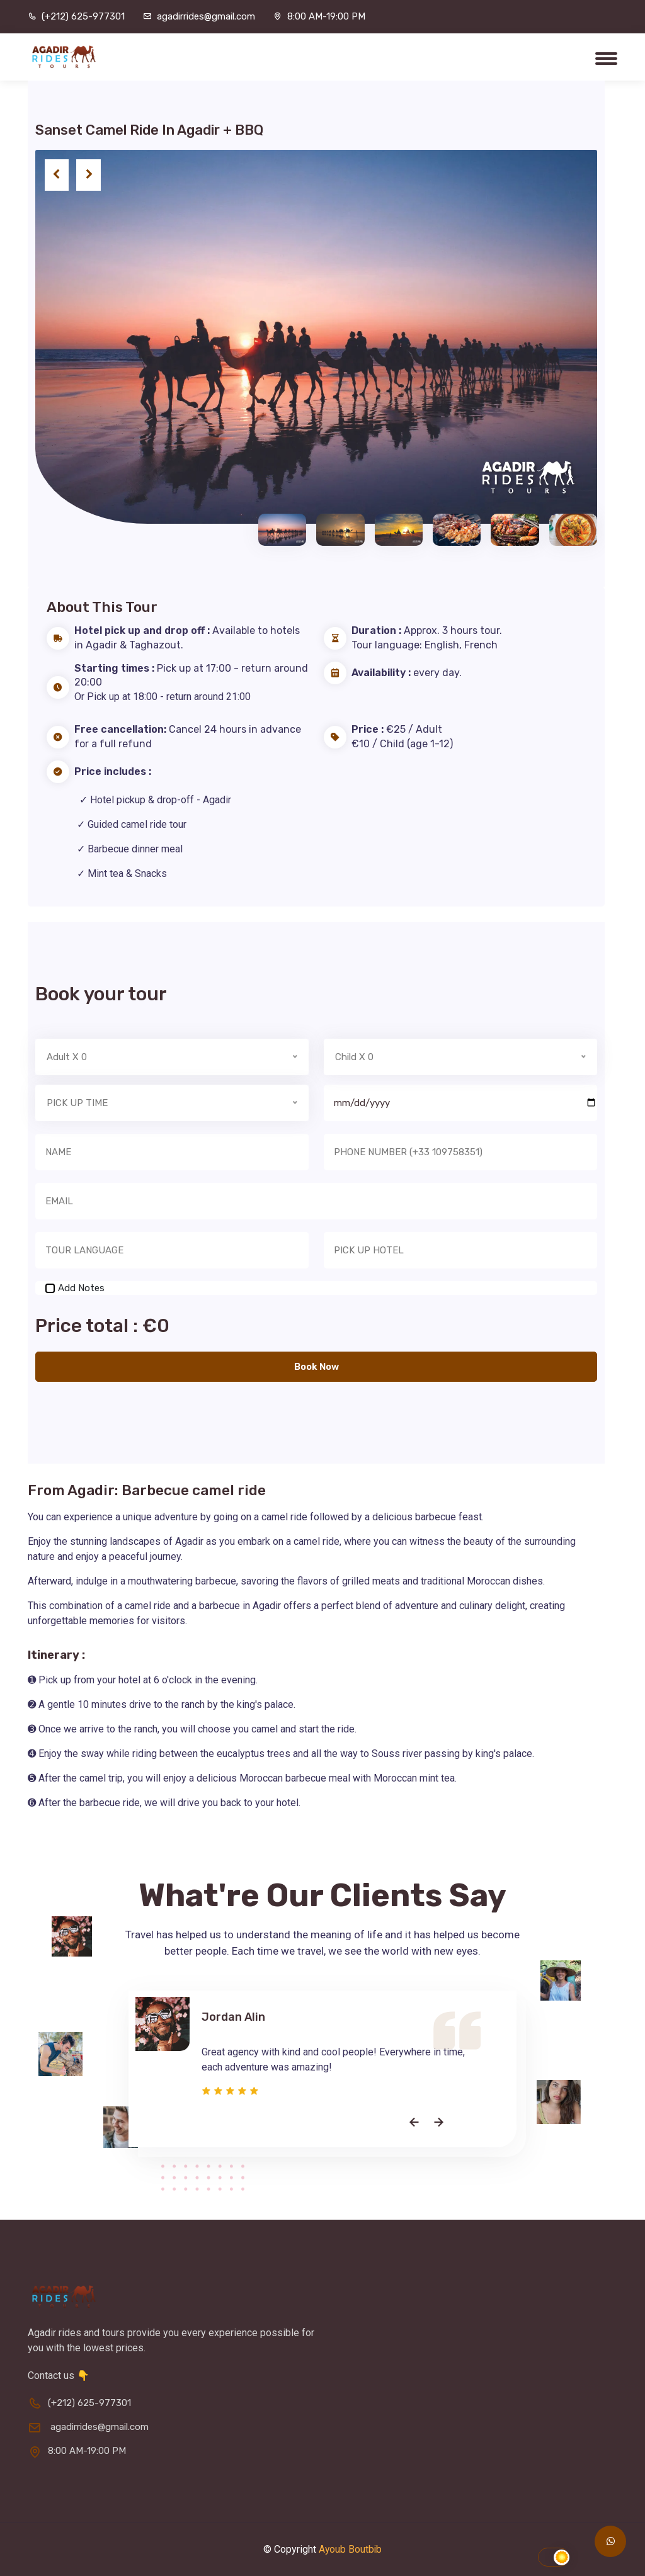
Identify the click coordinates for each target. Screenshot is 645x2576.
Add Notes (81, 1288)
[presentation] (57, 175)
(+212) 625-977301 (83, 16)
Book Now (316, 1366)
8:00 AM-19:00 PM (326, 16)
